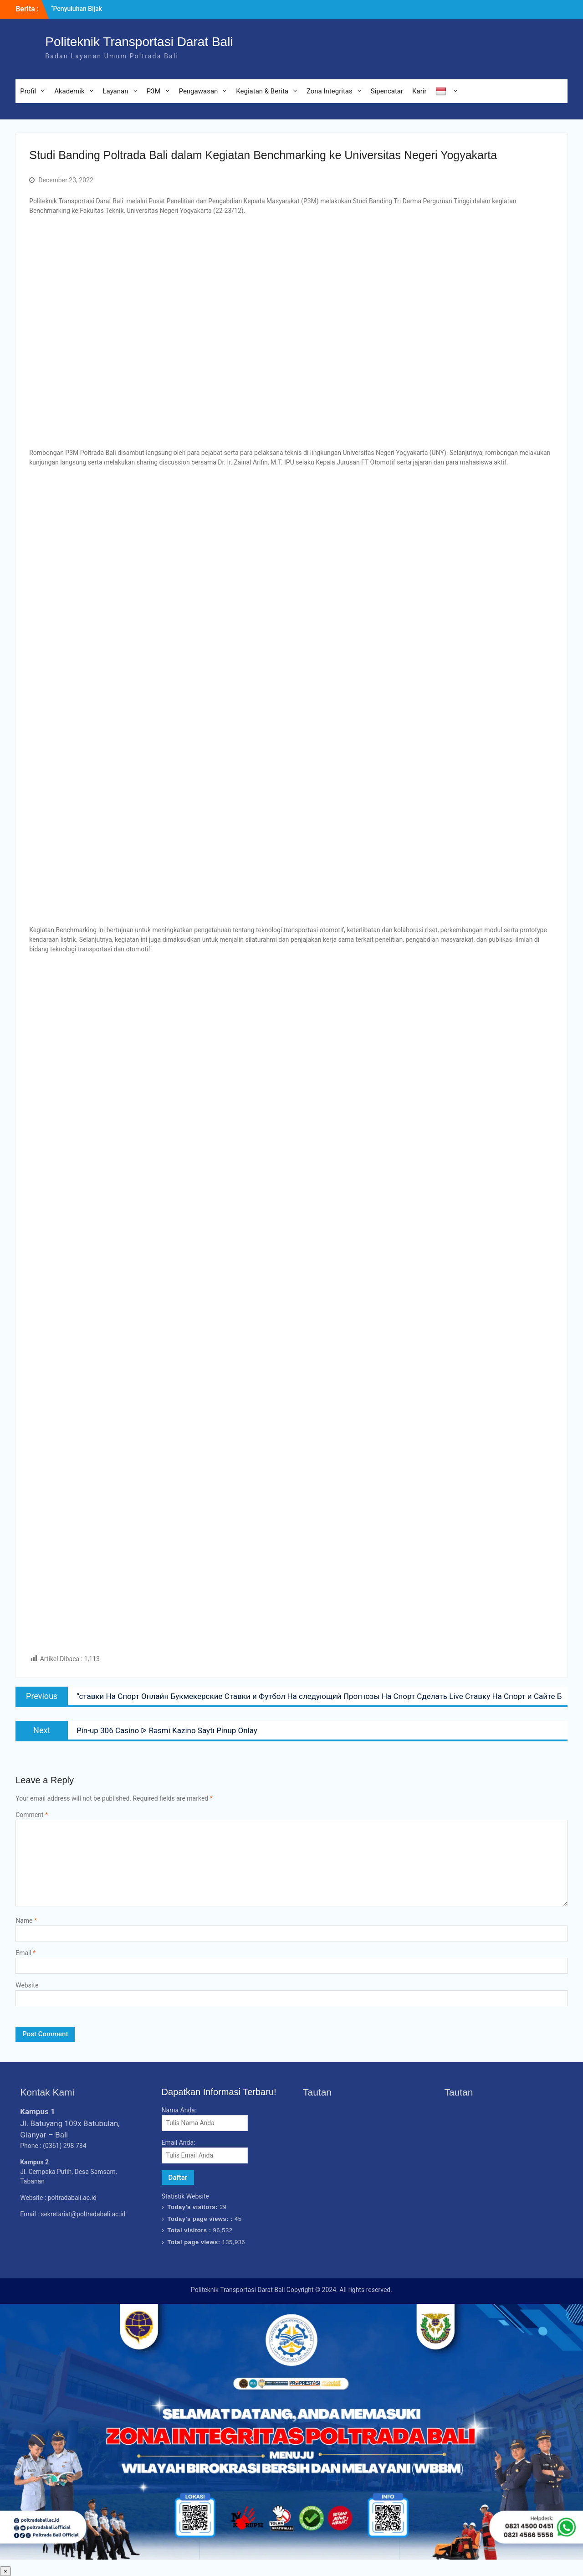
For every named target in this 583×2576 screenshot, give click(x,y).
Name (26, 1920)
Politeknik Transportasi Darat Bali (139, 42)
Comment (31, 1814)
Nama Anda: (179, 2110)
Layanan (115, 91)
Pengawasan (198, 91)
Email (25, 1953)
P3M (154, 91)
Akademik (69, 91)
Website (26, 1985)
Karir (419, 91)
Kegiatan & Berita (262, 91)
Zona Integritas (330, 91)
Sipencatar (387, 91)
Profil (28, 91)
